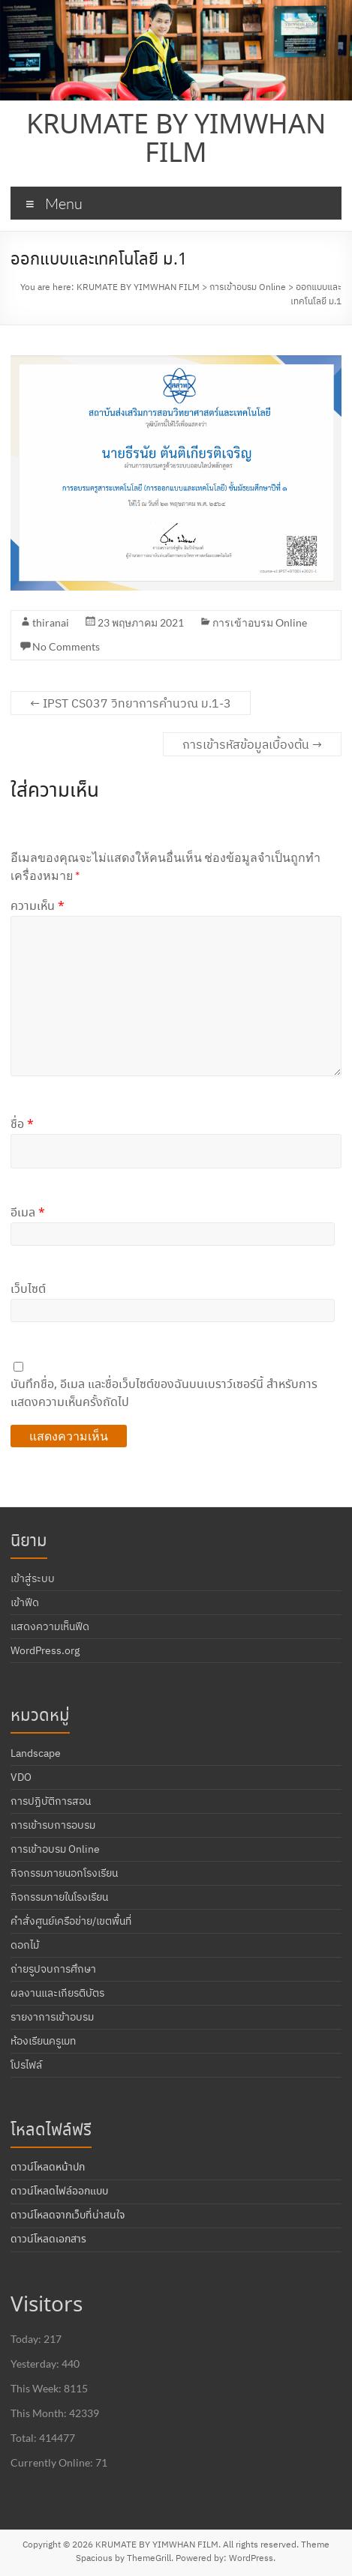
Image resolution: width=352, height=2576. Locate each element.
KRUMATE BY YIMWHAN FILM (176, 140)
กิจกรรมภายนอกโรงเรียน (64, 1873)
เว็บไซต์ (28, 1289)
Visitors (47, 2305)
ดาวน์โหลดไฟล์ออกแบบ (59, 2191)
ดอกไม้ (25, 1945)
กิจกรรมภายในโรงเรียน (59, 1897)
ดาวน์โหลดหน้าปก (48, 2167)
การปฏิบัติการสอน (51, 1801)
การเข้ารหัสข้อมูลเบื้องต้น (252, 744)
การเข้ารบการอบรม (53, 1825)
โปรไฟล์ (26, 2065)
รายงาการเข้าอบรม (52, 2017)
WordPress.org (45, 1650)
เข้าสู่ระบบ (33, 1578)
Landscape (36, 1753)
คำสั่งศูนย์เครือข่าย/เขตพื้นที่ (71, 1921)
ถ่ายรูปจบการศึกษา (53, 1969)
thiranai (50, 622)
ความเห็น (38, 906)
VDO (21, 1777)
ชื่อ (22, 1124)
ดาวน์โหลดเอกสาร (48, 2239)
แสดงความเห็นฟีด (50, 1626)
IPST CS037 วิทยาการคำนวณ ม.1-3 (130, 703)
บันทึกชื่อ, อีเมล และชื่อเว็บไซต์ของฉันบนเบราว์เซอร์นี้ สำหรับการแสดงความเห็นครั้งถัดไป (164, 1393)
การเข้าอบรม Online (259, 622)
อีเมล (28, 1213)
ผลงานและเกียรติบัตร (57, 1993)
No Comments (66, 646)
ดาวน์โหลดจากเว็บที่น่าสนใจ (68, 2215)
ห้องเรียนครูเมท (43, 2041)
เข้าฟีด (25, 1602)
